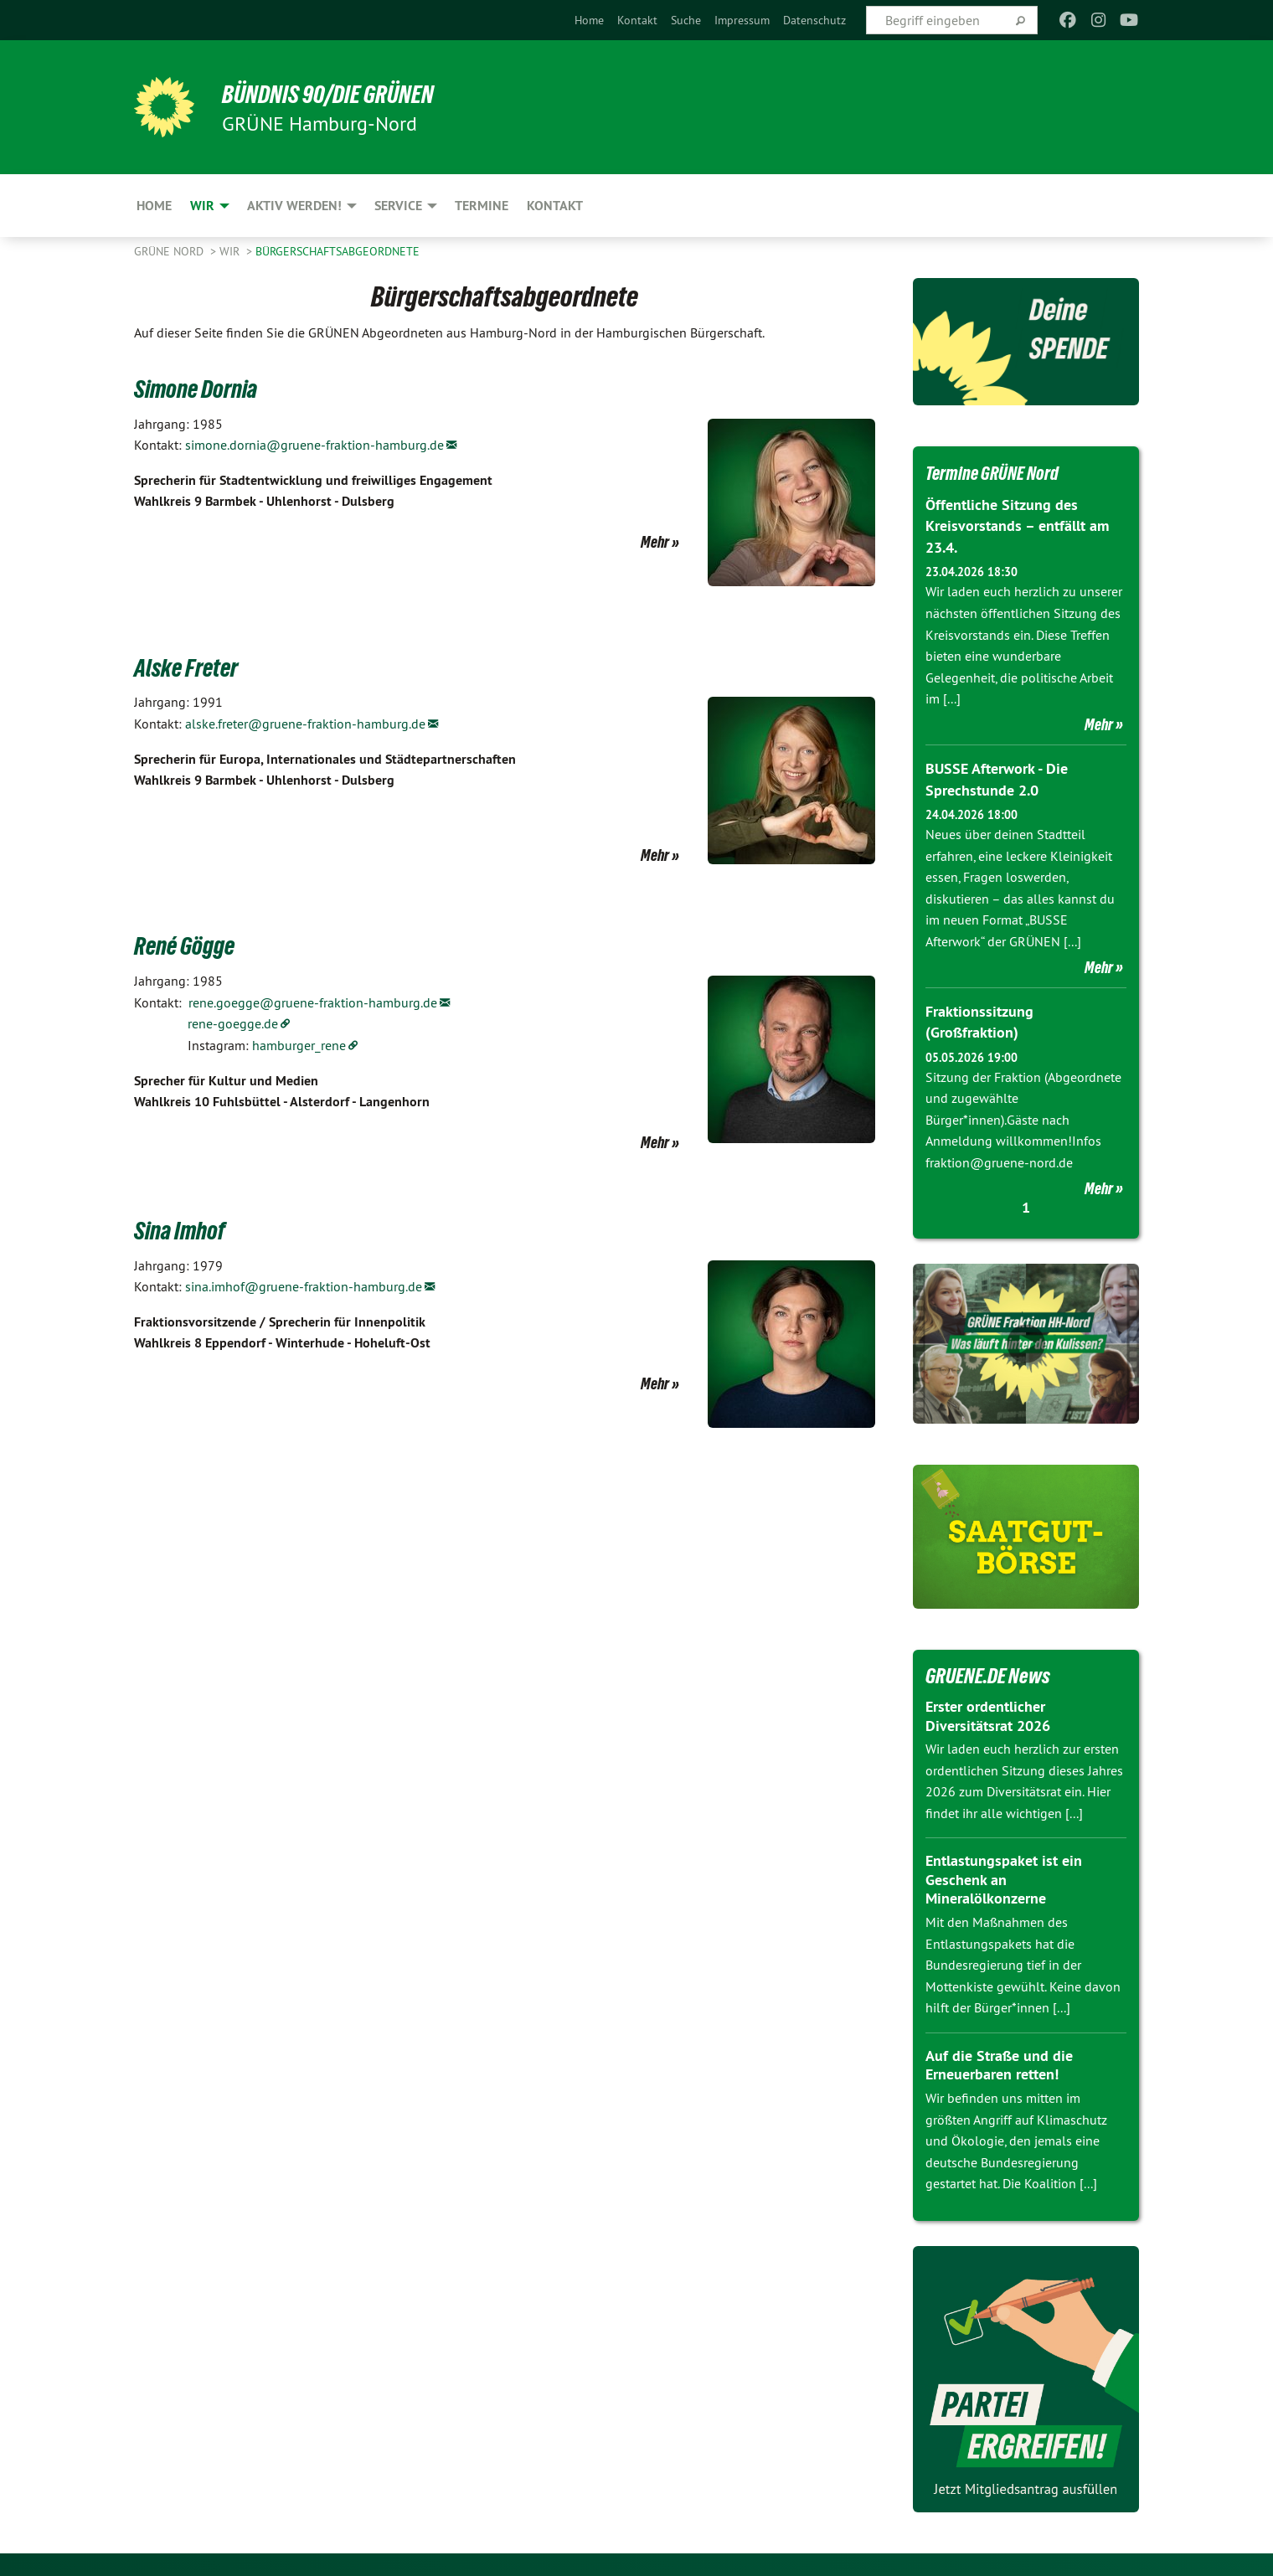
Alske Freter (192, 667)
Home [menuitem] (154, 205)
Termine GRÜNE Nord (1001, 472)
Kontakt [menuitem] (555, 205)
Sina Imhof (186, 1229)
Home (589, 20)
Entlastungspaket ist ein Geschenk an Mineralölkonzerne (1003, 1877)
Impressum (742, 20)
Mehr (655, 542)
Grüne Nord (170, 251)
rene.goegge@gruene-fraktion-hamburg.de (312, 1002)
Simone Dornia (205, 388)
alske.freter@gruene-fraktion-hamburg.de (305, 723)
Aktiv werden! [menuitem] (294, 205)
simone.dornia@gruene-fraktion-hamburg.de (314, 444)
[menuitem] (589, 20)
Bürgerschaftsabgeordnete (337, 251)
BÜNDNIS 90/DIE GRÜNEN (340, 94)
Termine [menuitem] (481, 205)
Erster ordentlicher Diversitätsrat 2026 (987, 1714)
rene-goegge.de (233, 1023)
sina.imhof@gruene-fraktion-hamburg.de (303, 1286)
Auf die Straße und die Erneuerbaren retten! (999, 2063)
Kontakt (637, 20)
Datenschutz (814, 20)
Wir (231, 251)
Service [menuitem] (398, 205)
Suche (686, 20)
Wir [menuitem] (202, 205)
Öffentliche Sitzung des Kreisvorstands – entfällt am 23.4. (1017, 525)
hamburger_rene (299, 1045)
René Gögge (192, 945)
